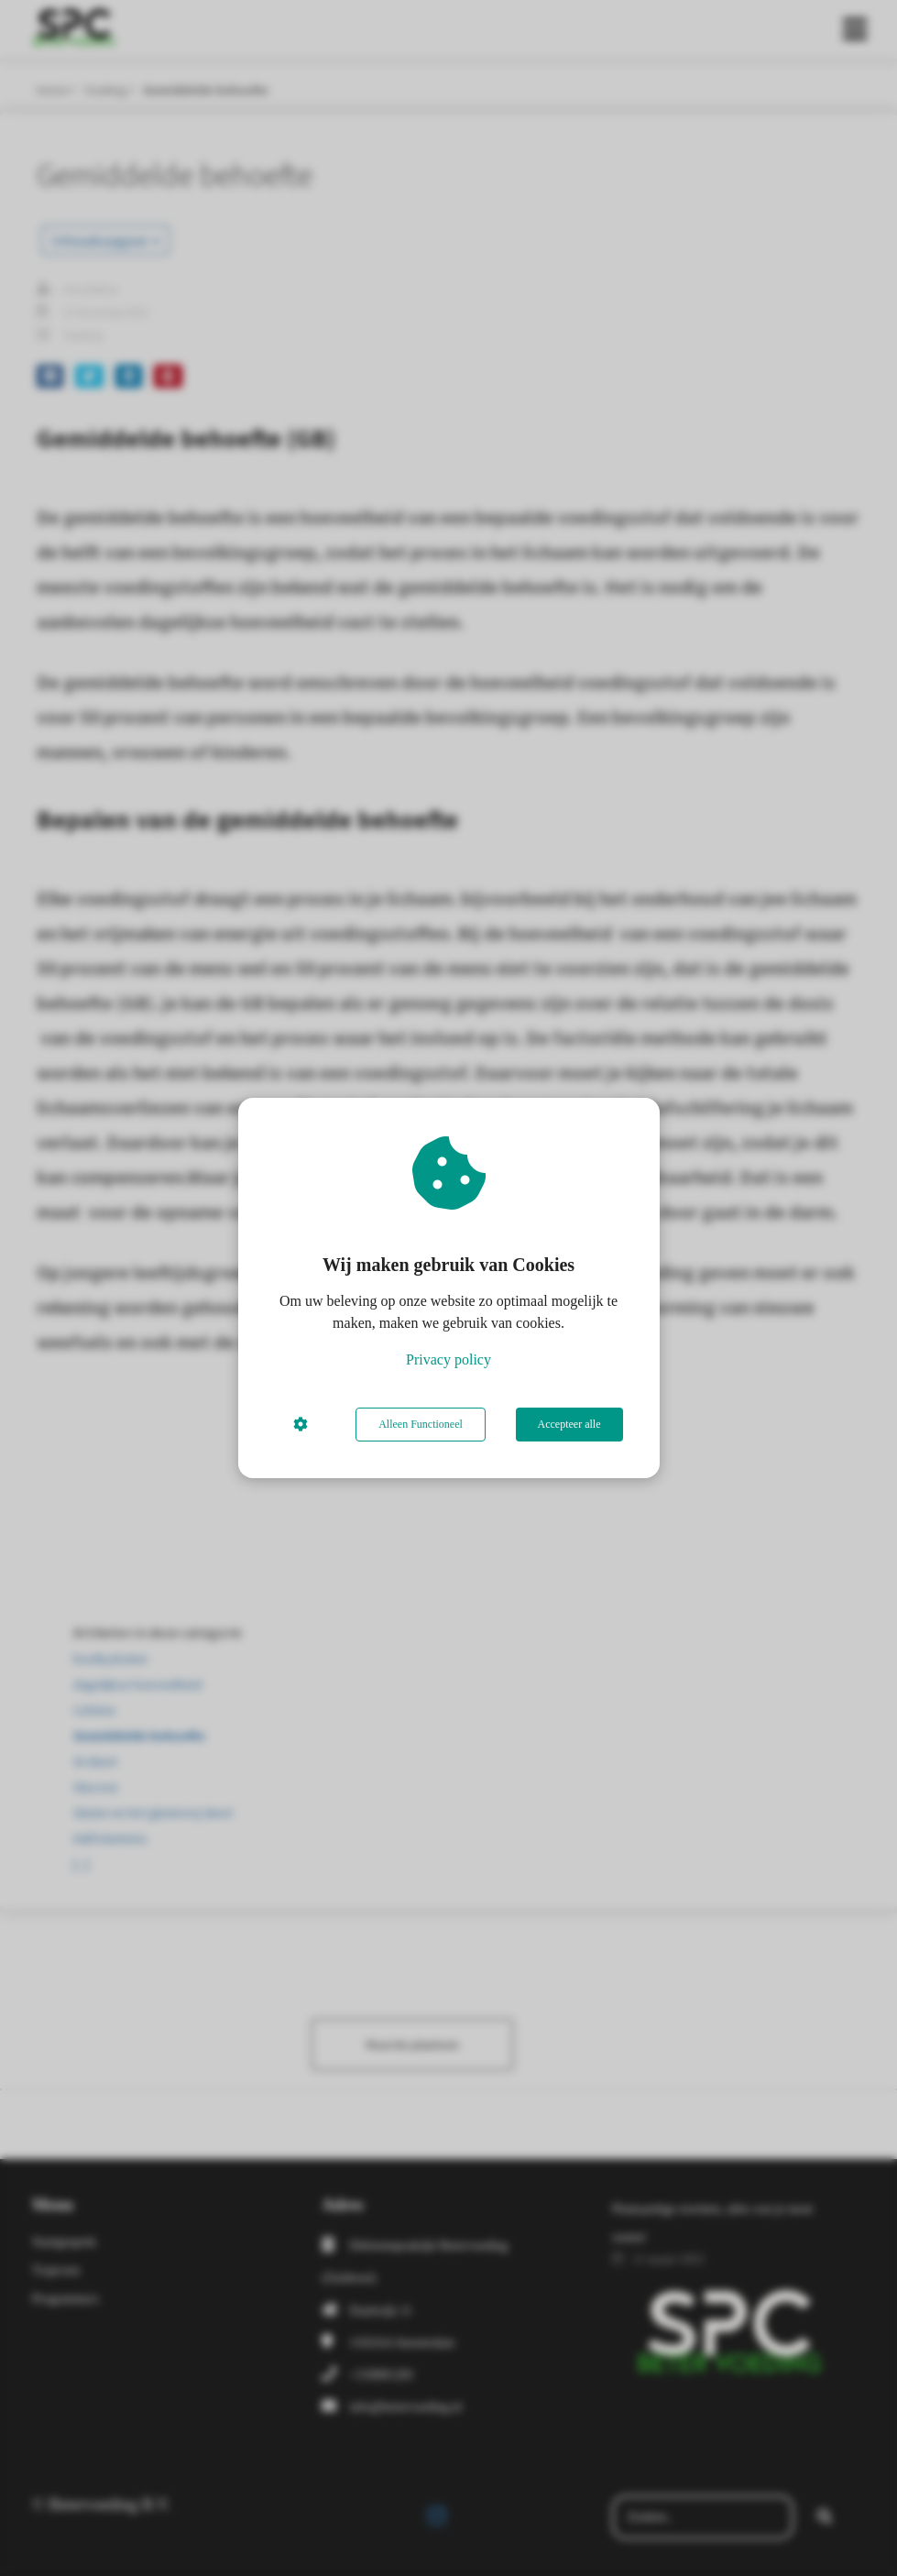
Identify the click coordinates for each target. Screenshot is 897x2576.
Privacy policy (448, 1359)
